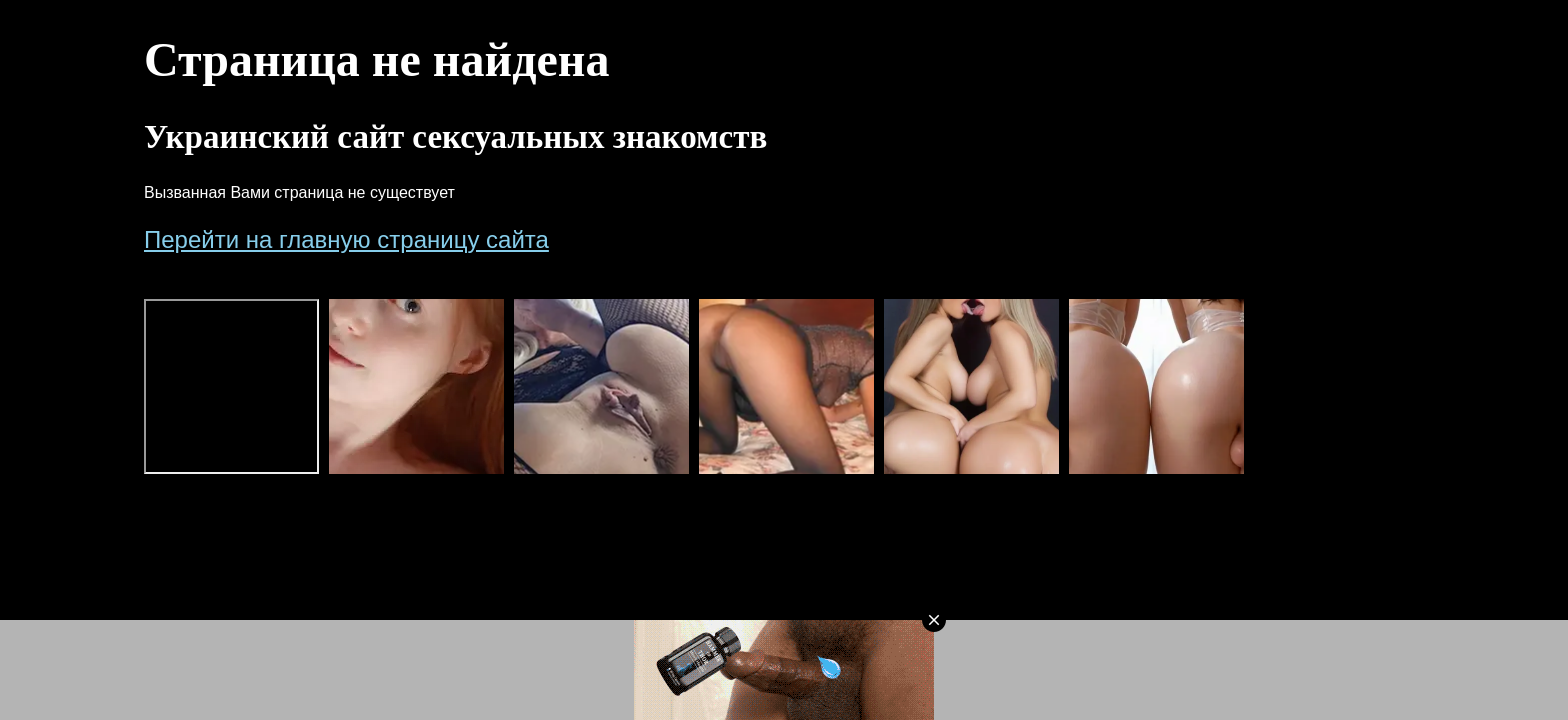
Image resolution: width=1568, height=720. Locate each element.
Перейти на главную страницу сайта (346, 239)
